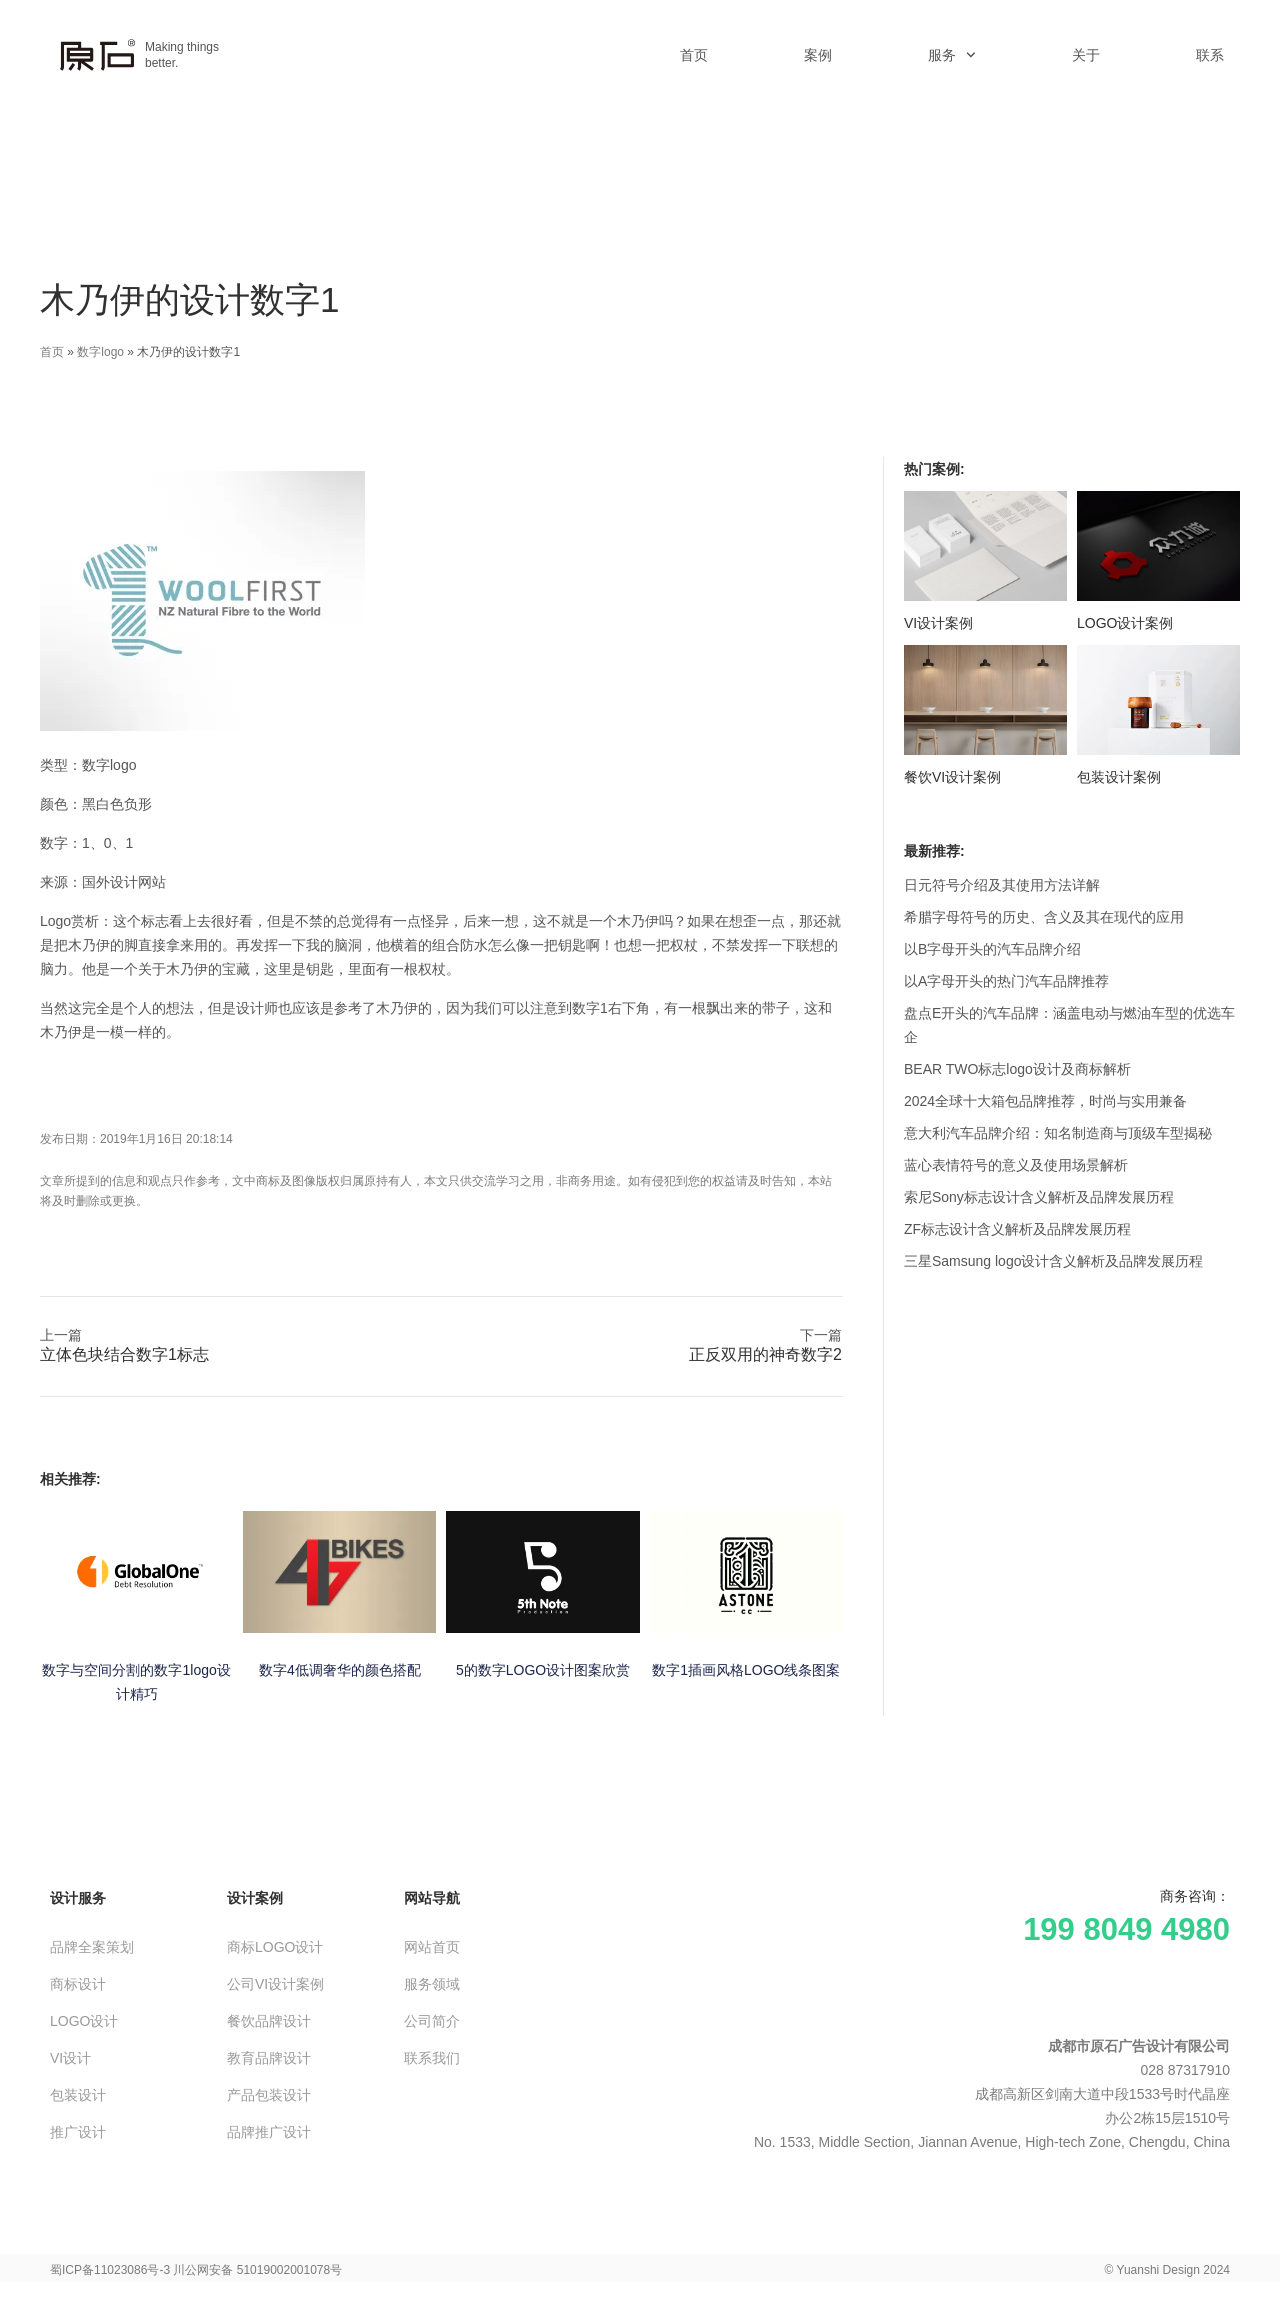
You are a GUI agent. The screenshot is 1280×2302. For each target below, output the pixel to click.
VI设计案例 (938, 623)
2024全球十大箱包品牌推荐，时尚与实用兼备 (1045, 1101)
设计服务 (78, 1898)
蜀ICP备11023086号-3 (110, 2270)
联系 (1210, 55)
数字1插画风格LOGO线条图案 (746, 1670)
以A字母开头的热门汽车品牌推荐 (1006, 981)
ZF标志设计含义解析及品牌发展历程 (1017, 1229)
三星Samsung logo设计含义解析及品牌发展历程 (1054, 1261)
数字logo (100, 352)
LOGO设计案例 (1125, 623)
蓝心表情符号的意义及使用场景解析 (1016, 1165)
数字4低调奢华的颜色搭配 (340, 1670)
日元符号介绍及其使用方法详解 (1002, 885)
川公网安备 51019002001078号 (257, 2270)
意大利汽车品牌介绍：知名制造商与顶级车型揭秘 (1058, 1133)
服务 (952, 55)
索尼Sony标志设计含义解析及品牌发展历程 (1039, 1197)
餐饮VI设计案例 (952, 777)
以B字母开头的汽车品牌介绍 (992, 949)
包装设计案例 (1119, 777)
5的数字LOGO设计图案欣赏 (543, 1670)
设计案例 (255, 1898)
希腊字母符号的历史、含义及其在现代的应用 (1044, 917)
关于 (1086, 55)
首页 (694, 55)
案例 (818, 55)
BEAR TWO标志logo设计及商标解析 (1017, 1069)
